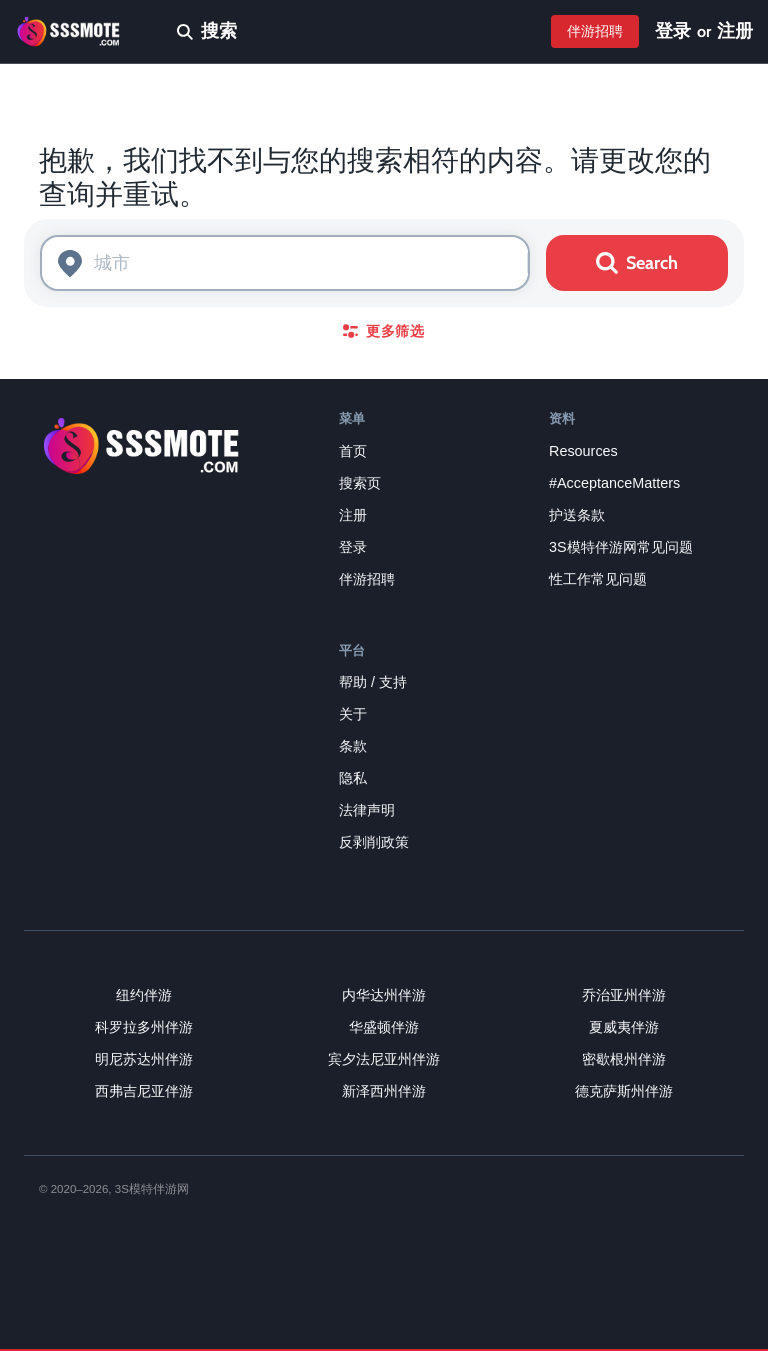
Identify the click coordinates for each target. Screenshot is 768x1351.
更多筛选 (384, 331)
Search (637, 263)
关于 (353, 714)
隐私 (353, 778)
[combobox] (285, 263)
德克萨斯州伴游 (624, 1091)
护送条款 (577, 515)
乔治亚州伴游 (624, 995)
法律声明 (367, 810)
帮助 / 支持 (373, 682)
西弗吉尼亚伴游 (144, 1091)
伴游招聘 (595, 31)
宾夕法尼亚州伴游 (384, 1059)
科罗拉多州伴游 (144, 1027)
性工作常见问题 (598, 579)
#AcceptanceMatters (614, 483)
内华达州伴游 (384, 995)
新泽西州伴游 (384, 1091)
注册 (735, 31)
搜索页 (360, 483)
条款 (353, 746)
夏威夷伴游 (624, 1027)
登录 (673, 31)
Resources (583, 451)
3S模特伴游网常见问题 (621, 547)
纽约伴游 (144, 995)
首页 (353, 451)
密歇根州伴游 (624, 1059)
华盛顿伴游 (384, 1027)
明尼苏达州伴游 (144, 1059)
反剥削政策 (374, 842)
